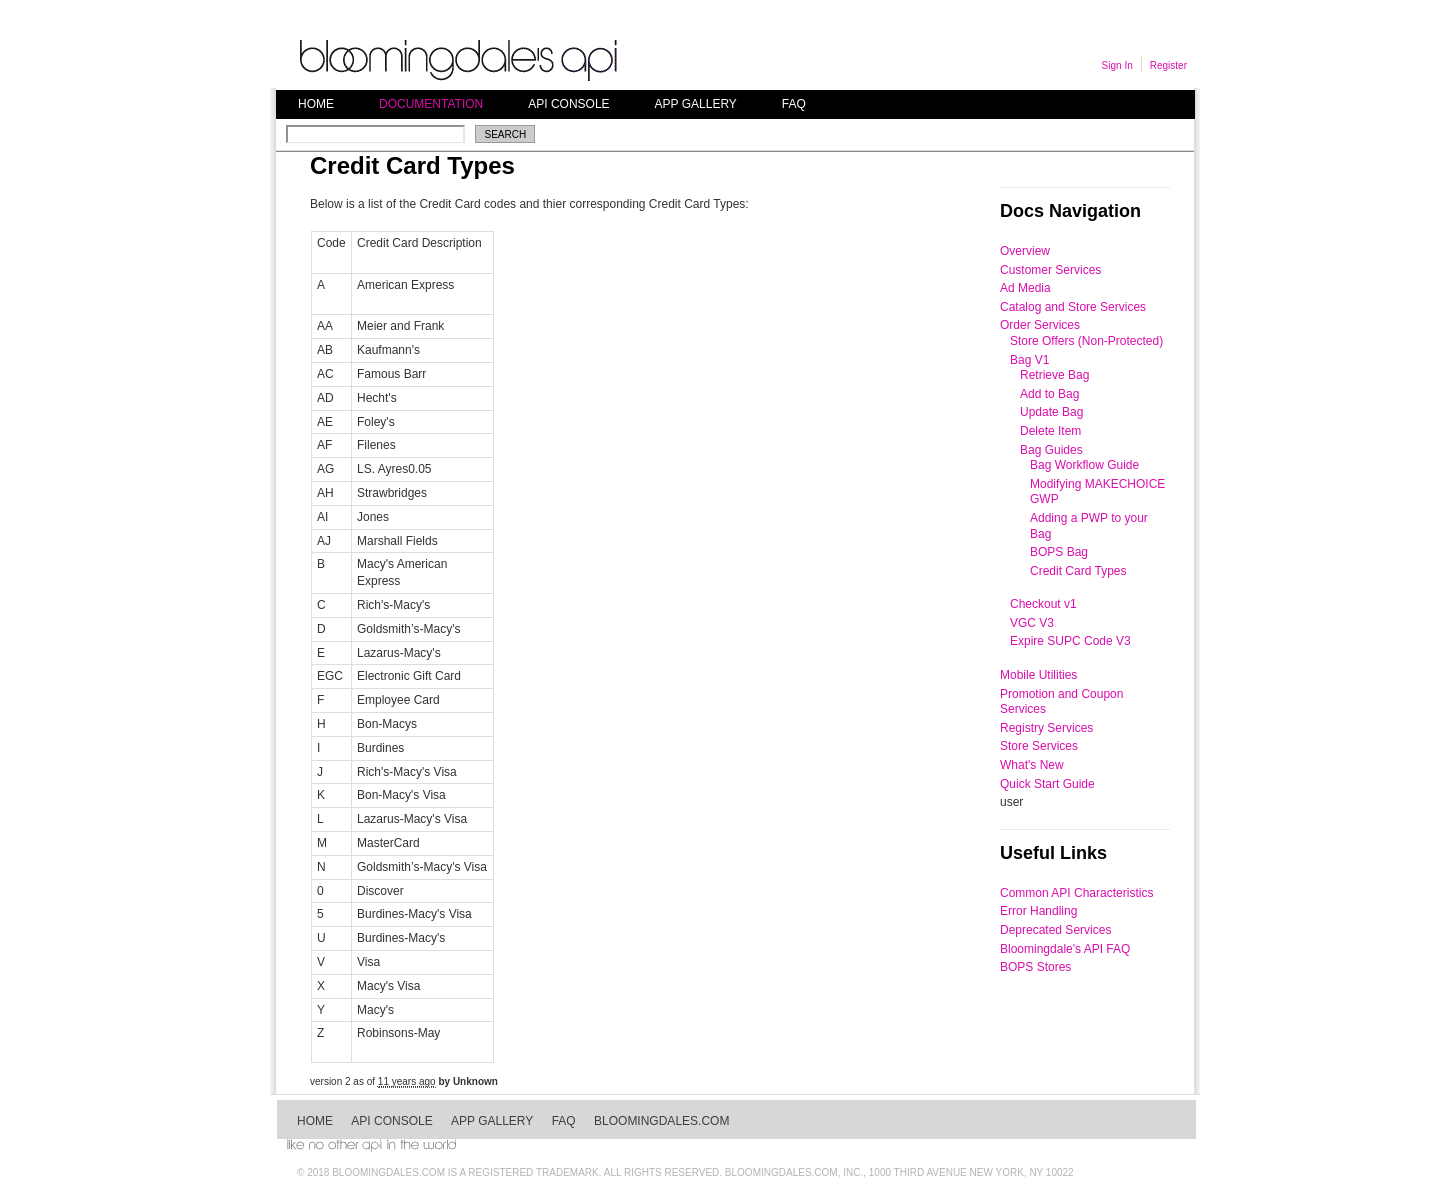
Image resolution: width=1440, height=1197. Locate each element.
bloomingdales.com (661, 1121)
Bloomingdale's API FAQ (1065, 949)
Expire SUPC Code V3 (1070, 641)
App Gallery (696, 104)
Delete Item (1050, 431)
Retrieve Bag (1054, 375)
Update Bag (1051, 412)
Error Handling (1038, 911)
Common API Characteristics (1076, 893)
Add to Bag (1049, 394)
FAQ (794, 104)
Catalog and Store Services (1073, 307)
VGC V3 (1032, 623)
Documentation (431, 104)
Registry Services (1046, 728)
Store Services (1039, 746)
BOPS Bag (1059, 552)
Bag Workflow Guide (1084, 465)
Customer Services (1050, 270)
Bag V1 (1029, 360)
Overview (1025, 251)
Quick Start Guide (1047, 784)
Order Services (1040, 325)
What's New (1032, 765)
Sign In (1117, 65)
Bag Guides (1051, 450)
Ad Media (1025, 288)
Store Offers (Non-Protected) (1086, 341)
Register (1168, 65)
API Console (568, 104)
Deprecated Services (1055, 930)
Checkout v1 (1043, 604)
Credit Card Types (1078, 571)
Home (316, 104)
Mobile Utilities (1038, 675)
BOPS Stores (1035, 967)
